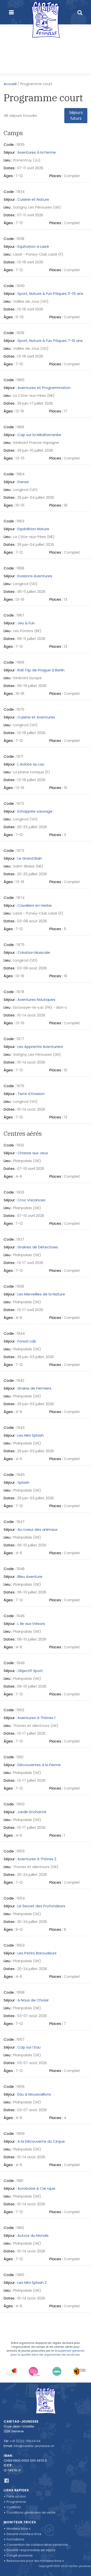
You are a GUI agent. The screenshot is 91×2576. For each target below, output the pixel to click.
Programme (16, 2501)
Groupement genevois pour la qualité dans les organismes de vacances (48, 2353)
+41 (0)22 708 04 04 (25, 2441)
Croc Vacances (31, 1200)
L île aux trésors (31, 1623)
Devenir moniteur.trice (24, 2534)
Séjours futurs (76, 115)
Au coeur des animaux (37, 1529)
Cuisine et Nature (33, 199)
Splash (23, 1482)
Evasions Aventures (34, 575)
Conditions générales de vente (31, 2512)
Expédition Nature (33, 528)
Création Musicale (33, 952)
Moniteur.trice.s (19, 2528)
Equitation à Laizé (33, 246)
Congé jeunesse (20, 2555)
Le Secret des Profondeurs (41, 1906)
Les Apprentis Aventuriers (40, 1046)
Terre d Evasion (31, 1093)
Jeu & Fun (26, 623)
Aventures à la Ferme (36, 152)
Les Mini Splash (30, 1435)
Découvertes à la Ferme (39, 1764)
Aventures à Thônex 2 (36, 1858)
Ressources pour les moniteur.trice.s (35, 2560)
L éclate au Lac (30, 764)
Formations (15, 2539)
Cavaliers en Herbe (34, 905)
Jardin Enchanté (31, 1811)
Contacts (14, 2507)
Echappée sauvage (34, 811)
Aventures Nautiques (36, 999)
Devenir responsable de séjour (31, 2550)
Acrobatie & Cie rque (36, 2188)
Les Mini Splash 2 (32, 2282)
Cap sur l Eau (29, 2047)
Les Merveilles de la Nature (41, 1294)
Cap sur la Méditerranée (39, 434)
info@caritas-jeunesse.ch (34, 2446)
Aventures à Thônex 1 (36, 1717)
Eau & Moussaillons (34, 2094)
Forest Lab (26, 1341)
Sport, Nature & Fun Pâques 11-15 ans (50, 293)
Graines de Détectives (37, 1247)
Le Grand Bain (29, 858)
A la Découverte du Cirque (41, 2141)
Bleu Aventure (29, 1576)
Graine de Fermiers (34, 1388)
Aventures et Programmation (44, 387)
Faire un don (16, 2496)
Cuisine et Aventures (36, 717)
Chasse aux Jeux (32, 1152)
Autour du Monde (33, 2235)
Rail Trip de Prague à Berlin (41, 670)
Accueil (10, 83)
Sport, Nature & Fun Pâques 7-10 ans (50, 340)
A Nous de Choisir (33, 2000)
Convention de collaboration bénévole (37, 2544)
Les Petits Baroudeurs (37, 1953)
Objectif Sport (30, 1670)
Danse (23, 481)
